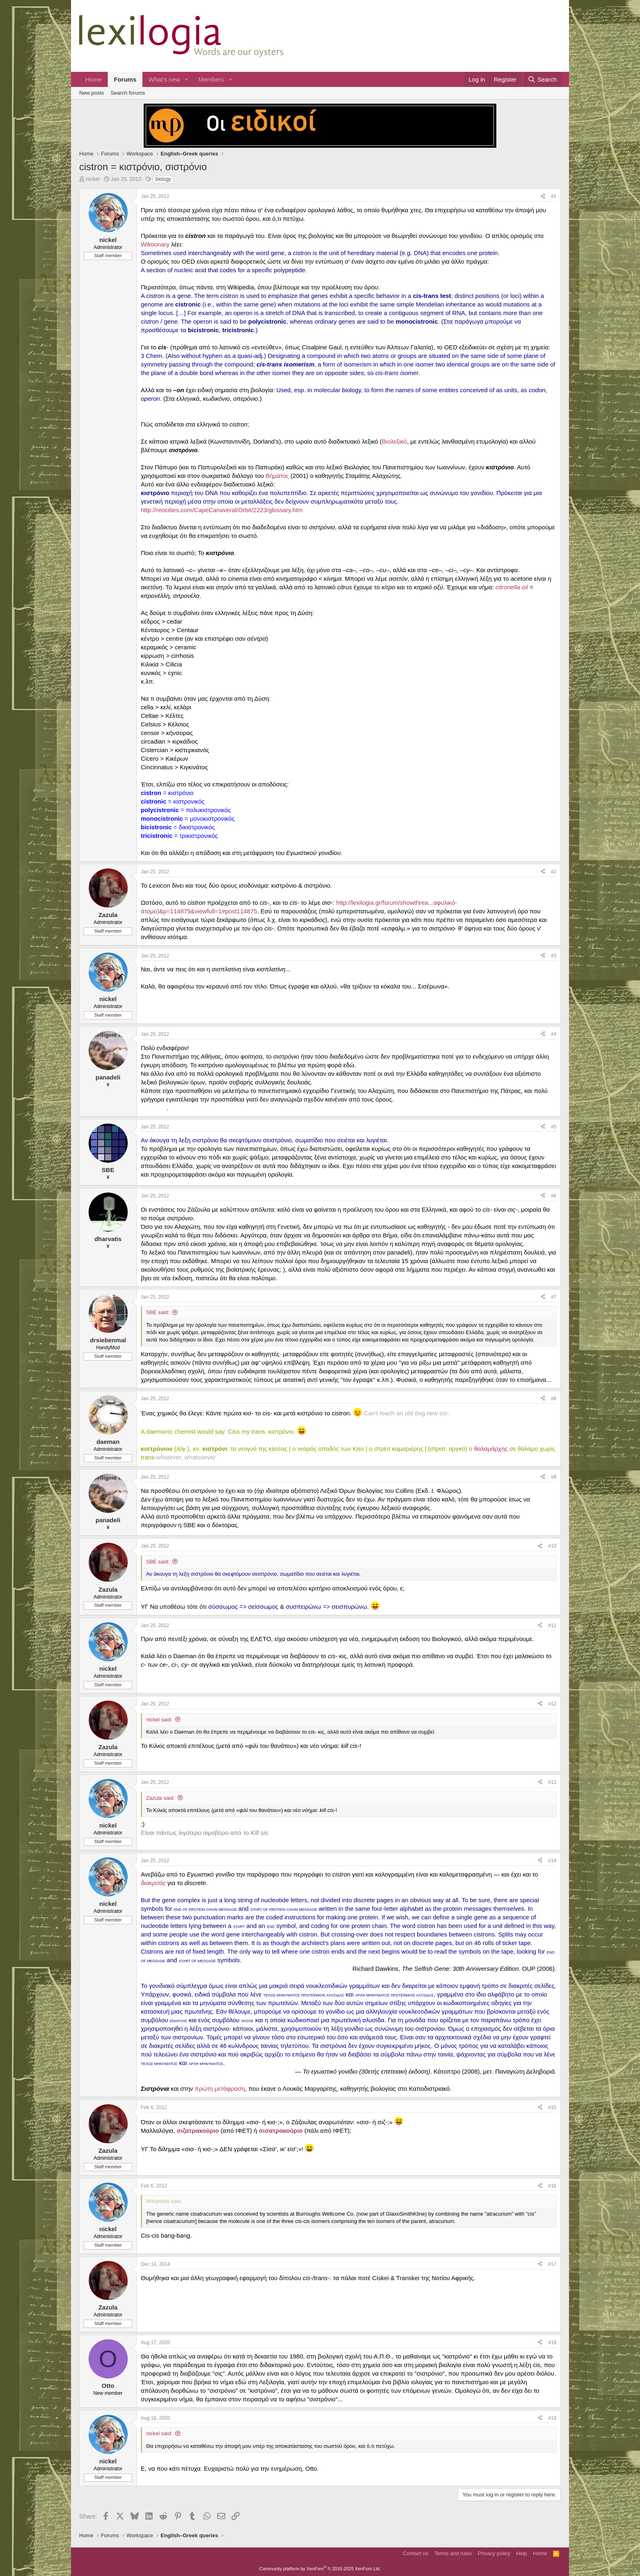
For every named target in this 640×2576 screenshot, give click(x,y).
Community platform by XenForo (320, 2568)
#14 (552, 1860)
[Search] (542, 79)
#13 (552, 1782)
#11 (552, 1625)
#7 (553, 1297)
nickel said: (159, 1720)
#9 (553, 1477)
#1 (553, 196)
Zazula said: (160, 1798)
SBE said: (157, 1312)
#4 (553, 1034)
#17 (552, 2264)
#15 (552, 2107)
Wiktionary (155, 244)
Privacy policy (494, 2553)
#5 (553, 1127)
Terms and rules (453, 2553)
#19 (552, 2418)
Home (93, 79)
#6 (553, 1196)
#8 (553, 1398)
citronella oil (512, 587)
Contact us (415, 2553)
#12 (552, 1704)
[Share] (543, 196)
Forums (125, 79)
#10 (552, 1546)
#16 (552, 2186)
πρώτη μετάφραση (220, 2088)
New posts (91, 93)
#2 (553, 872)
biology (163, 179)
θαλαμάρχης (491, 1448)
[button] (186, 79)
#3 (553, 956)
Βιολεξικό (394, 441)
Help (521, 2553)
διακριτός (153, 1882)
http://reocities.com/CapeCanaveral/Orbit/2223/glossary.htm (222, 509)
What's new (164, 79)
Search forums (128, 93)
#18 (552, 2342)
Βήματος (277, 475)
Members (211, 79)
